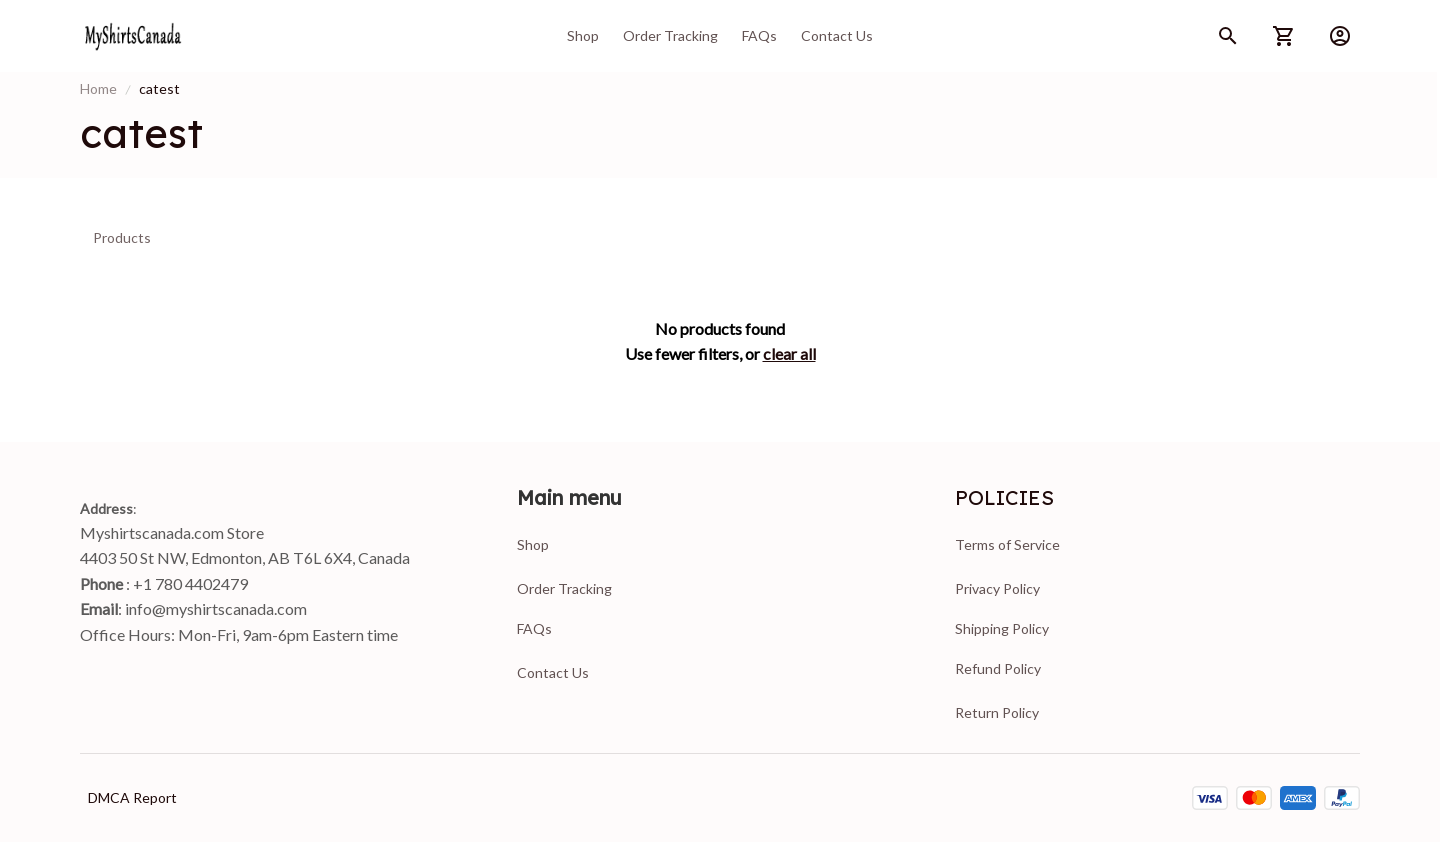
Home (98, 88)
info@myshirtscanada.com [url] (216, 608)
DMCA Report (132, 797)
